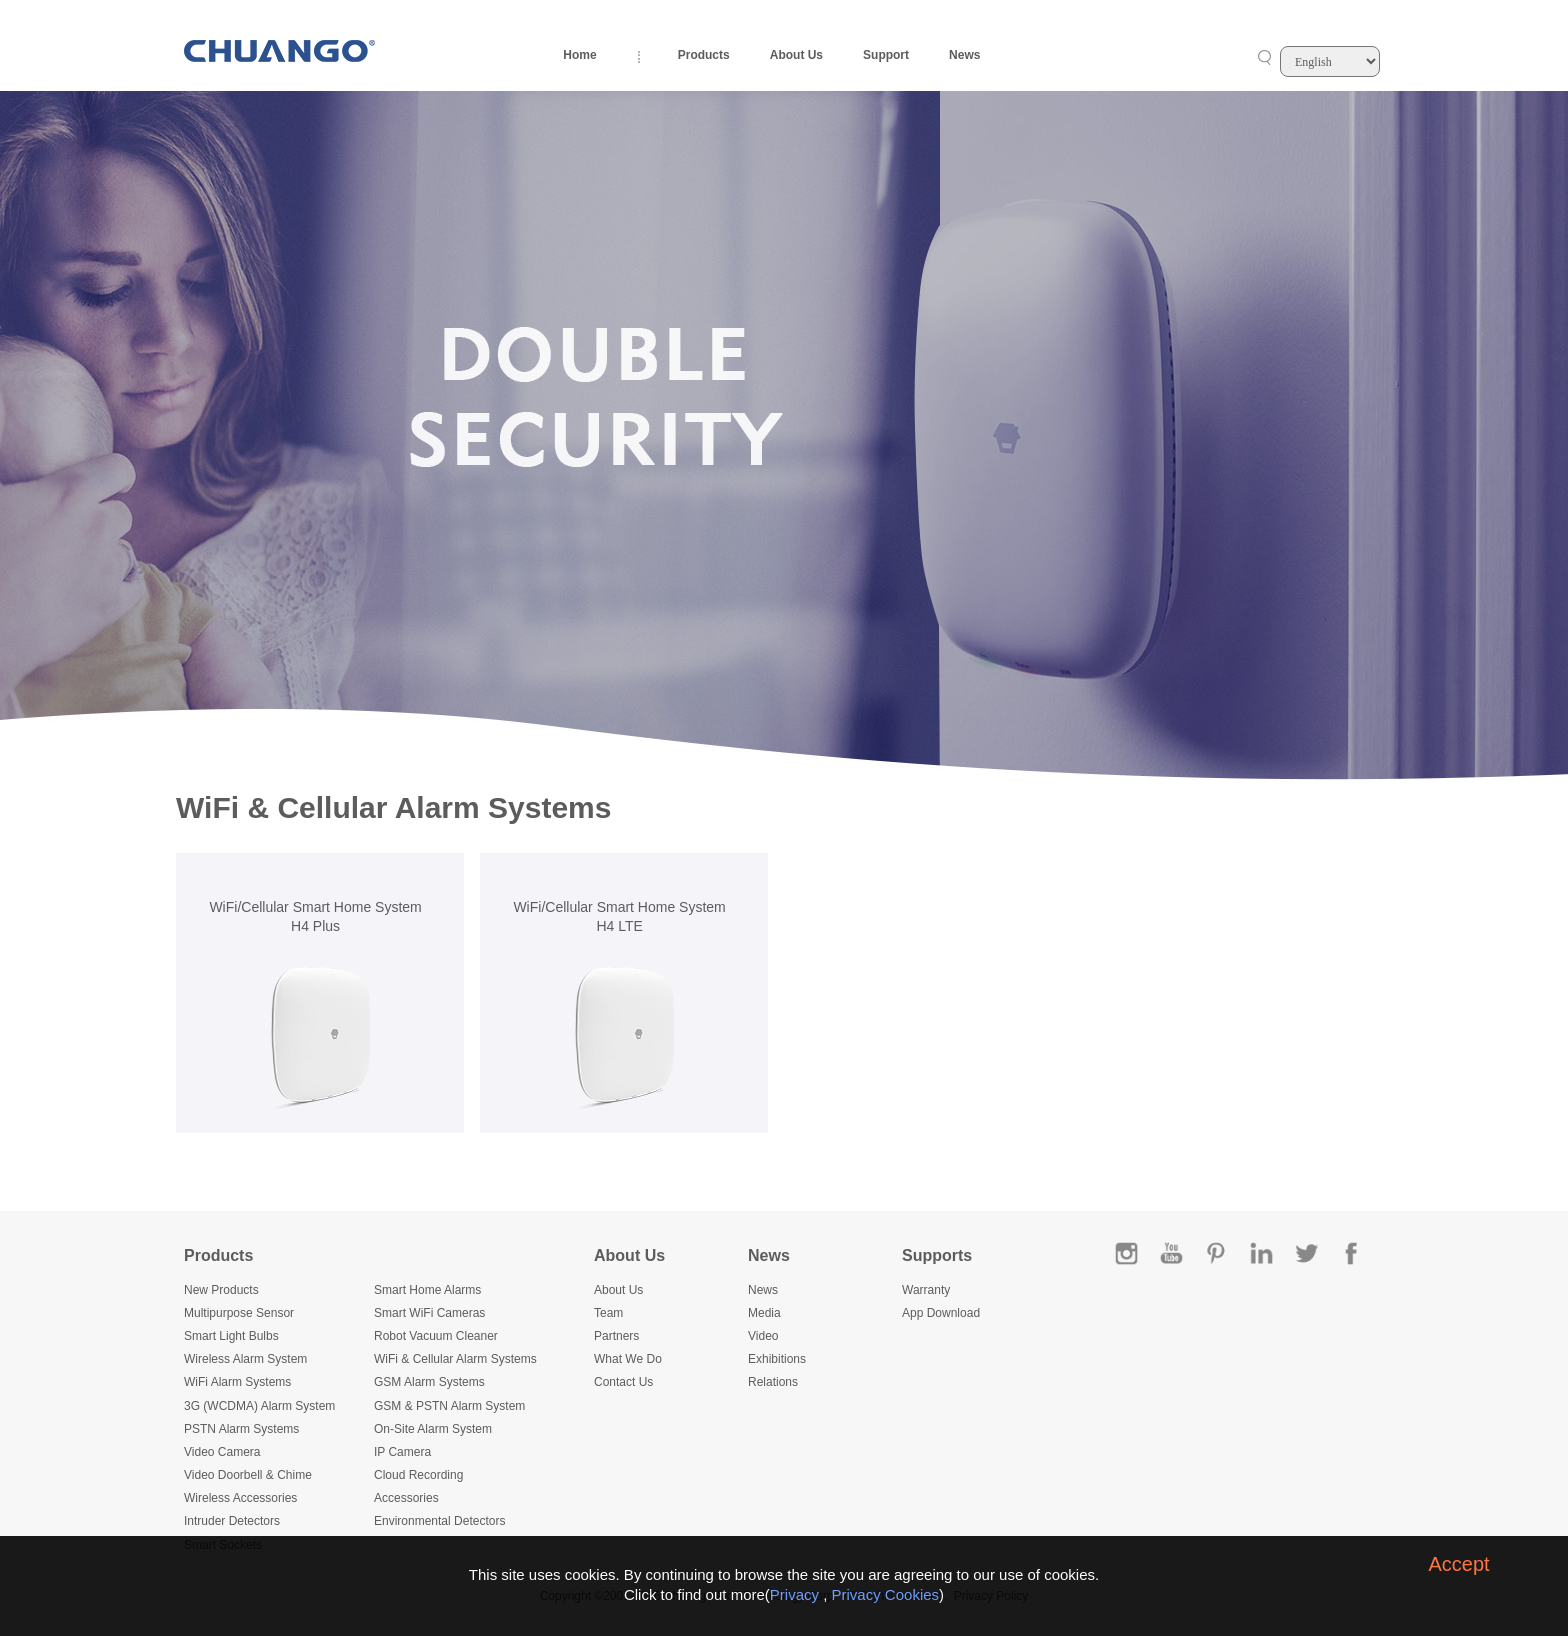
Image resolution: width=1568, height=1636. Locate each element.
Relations (773, 1382)
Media (764, 1313)
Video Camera (222, 1452)
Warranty (926, 1290)
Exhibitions (777, 1359)
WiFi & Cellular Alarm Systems (455, 1359)
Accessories (406, 1498)
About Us (796, 55)
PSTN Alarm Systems (241, 1429)
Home (579, 55)
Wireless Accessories (240, 1498)
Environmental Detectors (439, 1521)
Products (704, 55)
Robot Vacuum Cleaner (436, 1336)
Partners (616, 1336)
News (964, 55)
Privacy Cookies (886, 1594)
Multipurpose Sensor (239, 1313)
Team (608, 1313)
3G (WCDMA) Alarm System (259, 1406)
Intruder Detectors (232, 1521)
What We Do (628, 1359)
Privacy (794, 1594)
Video (763, 1336)
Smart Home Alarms (427, 1290)
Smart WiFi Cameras (429, 1313)
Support (886, 55)
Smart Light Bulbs (231, 1336)
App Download (941, 1313)
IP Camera (402, 1452)
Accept (1458, 1564)
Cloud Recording (418, 1475)
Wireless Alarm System (245, 1359)
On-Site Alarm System (433, 1429)
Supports (937, 1255)
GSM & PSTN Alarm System (449, 1406)
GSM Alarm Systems (429, 1382)
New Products (221, 1290)
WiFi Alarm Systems (237, 1382)
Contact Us (623, 1382)
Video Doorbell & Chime (248, 1475)
